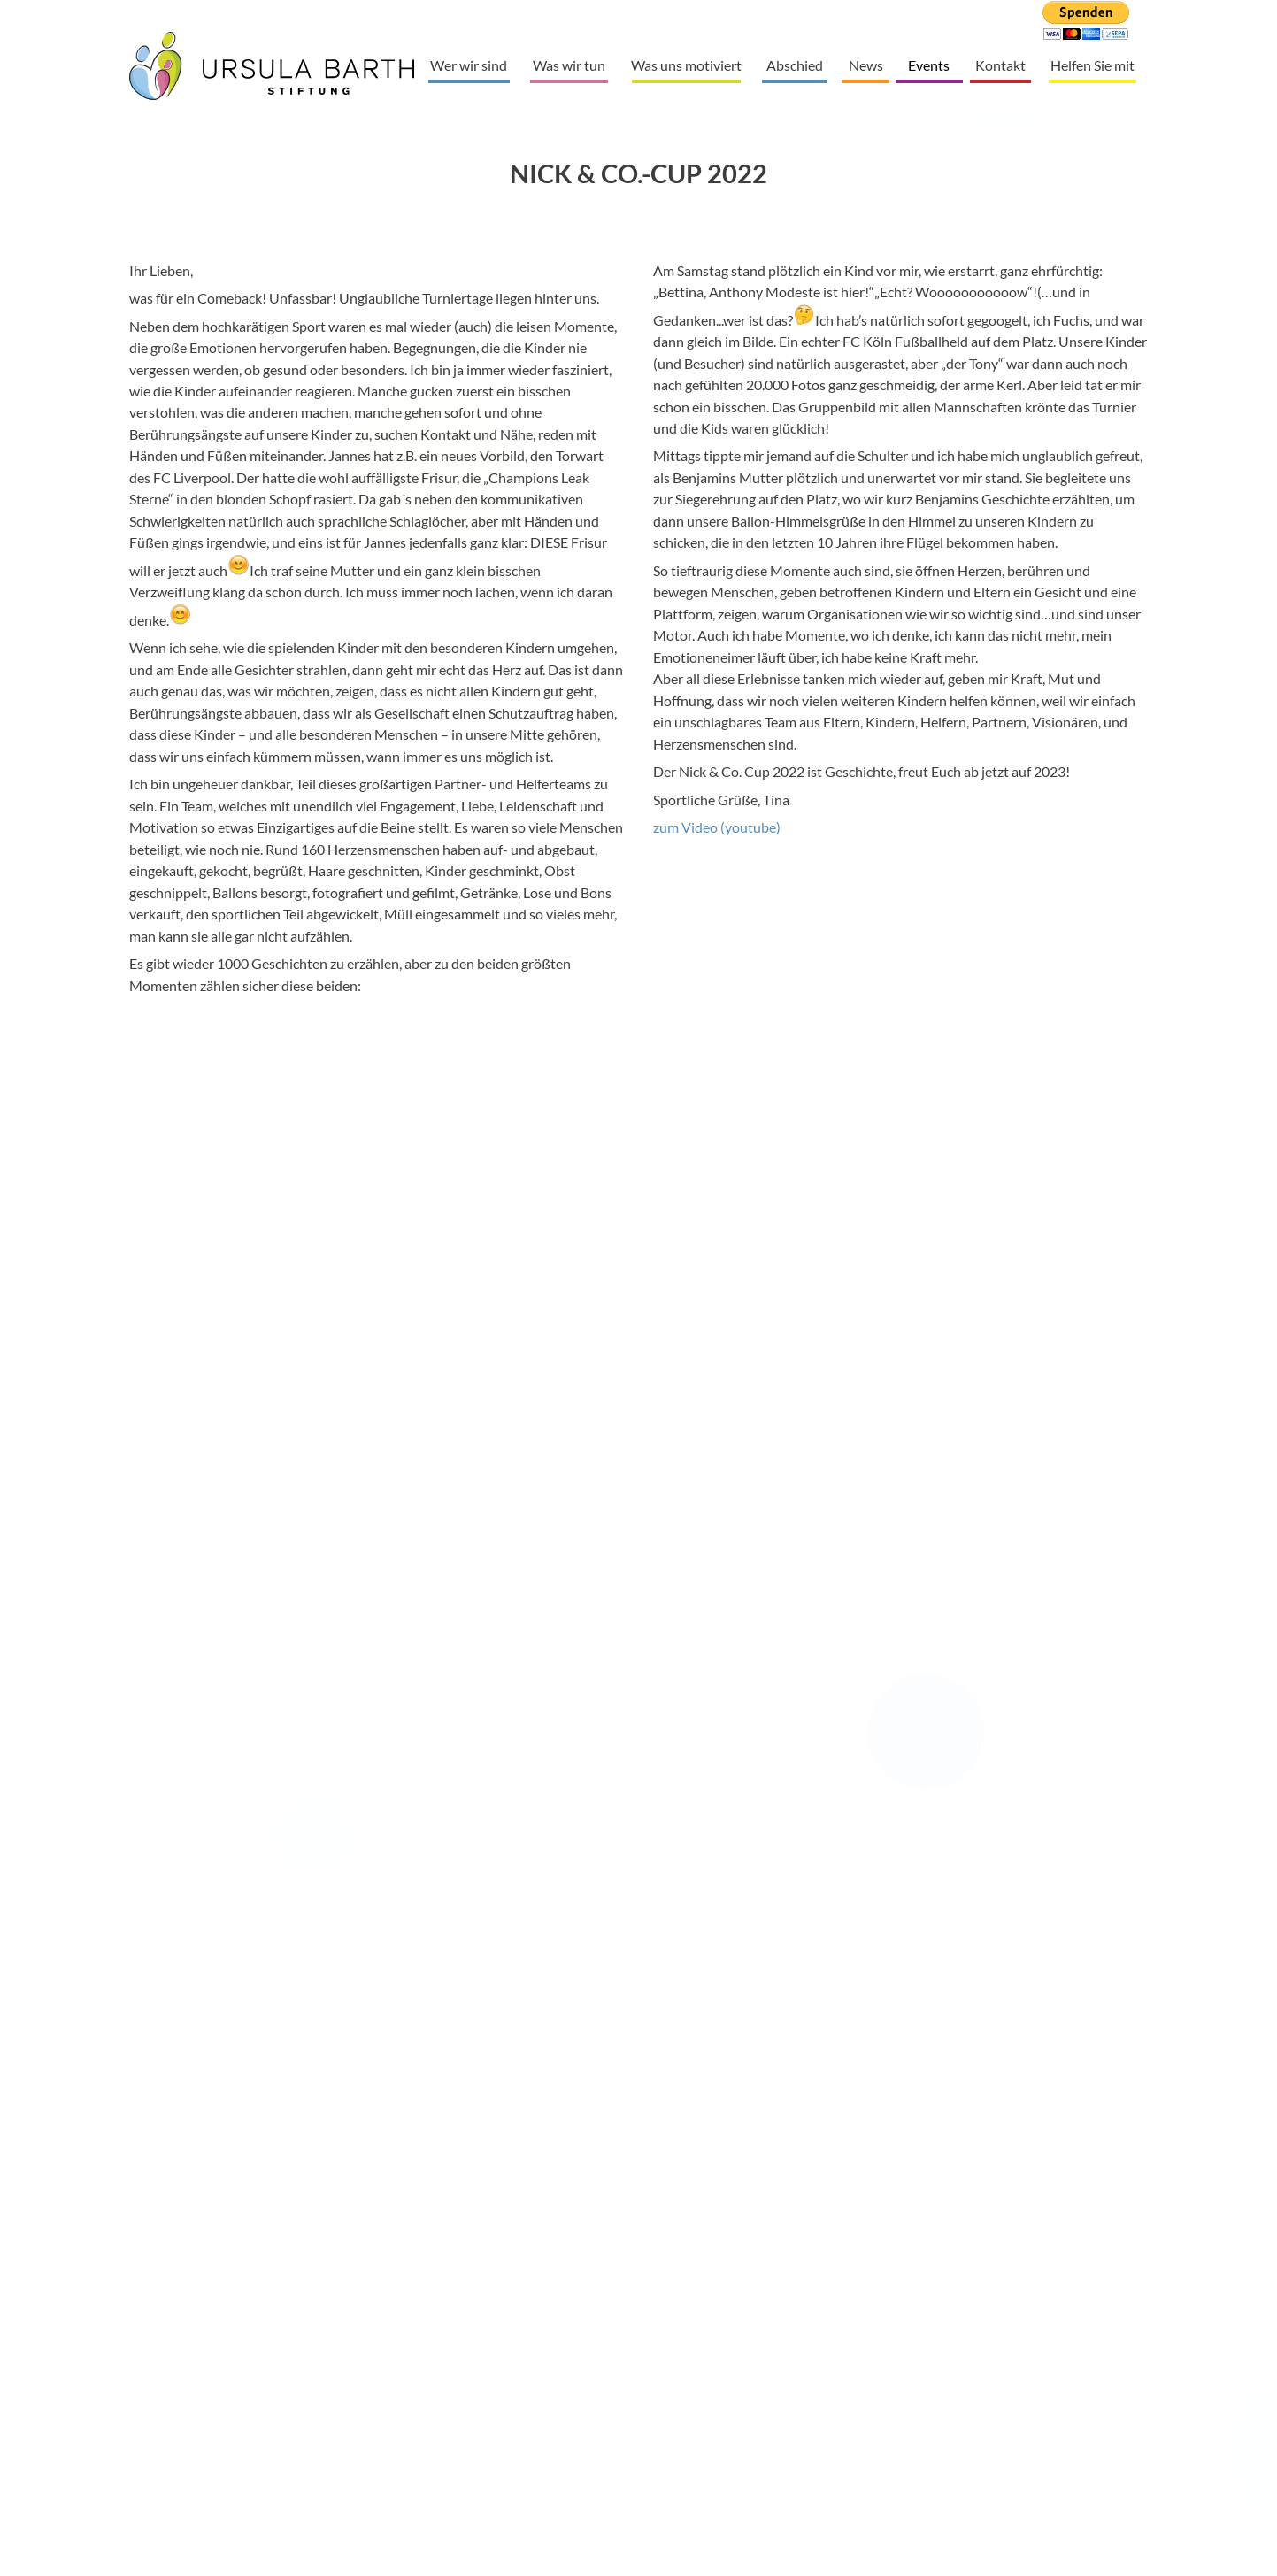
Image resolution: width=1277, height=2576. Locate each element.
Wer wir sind (468, 65)
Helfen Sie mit (1092, 65)
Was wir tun (569, 65)
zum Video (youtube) (717, 827)
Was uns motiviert (686, 65)
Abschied (794, 65)
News (866, 65)
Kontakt (1000, 65)
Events (929, 65)
